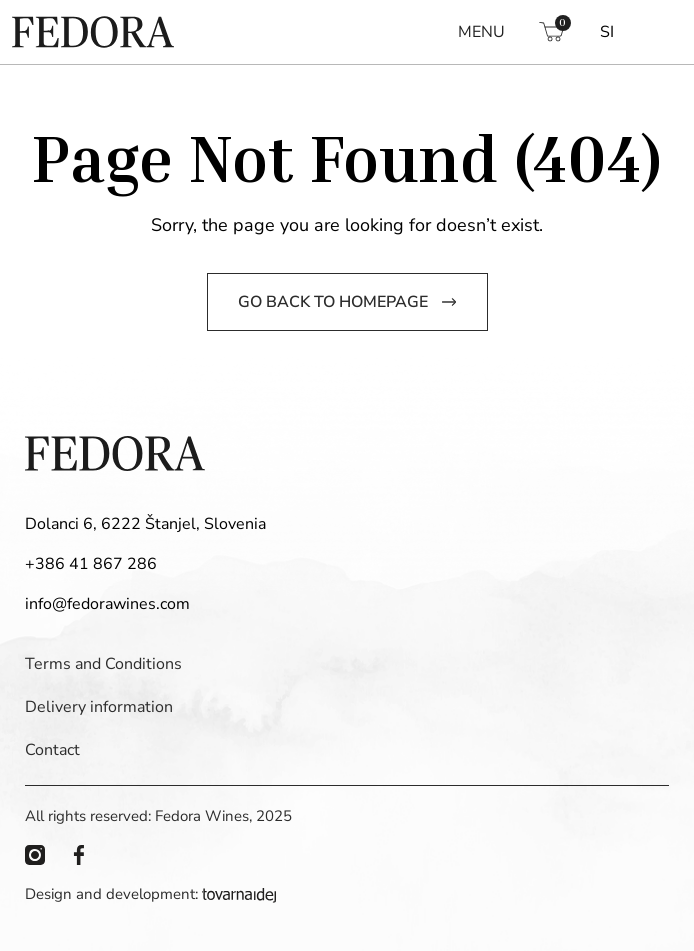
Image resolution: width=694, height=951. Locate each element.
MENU (481, 32)
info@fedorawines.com (107, 604)
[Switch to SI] (607, 32)
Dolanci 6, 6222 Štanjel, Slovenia (145, 524)
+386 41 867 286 (91, 564)
